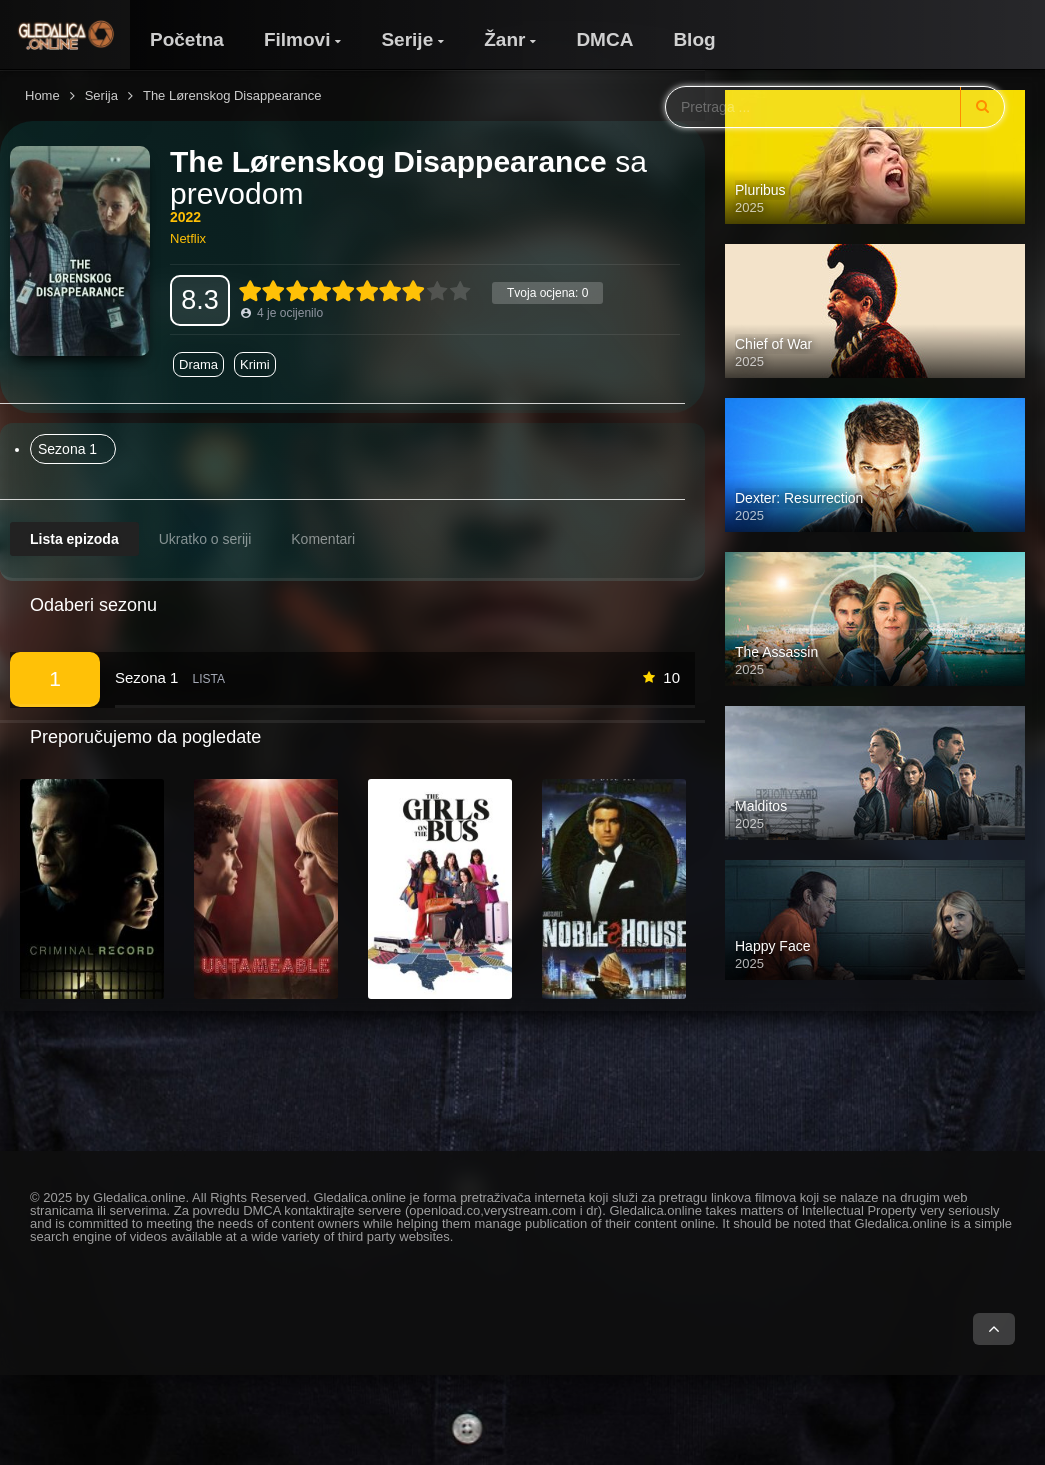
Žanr (504, 39)
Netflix (188, 238)
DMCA (604, 39)
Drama (198, 364)
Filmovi (297, 39)
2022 (185, 217)
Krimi (255, 364)
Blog (694, 39)
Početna (187, 39)
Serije (407, 39)
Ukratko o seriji (205, 539)
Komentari (323, 539)
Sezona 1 (67, 449)
